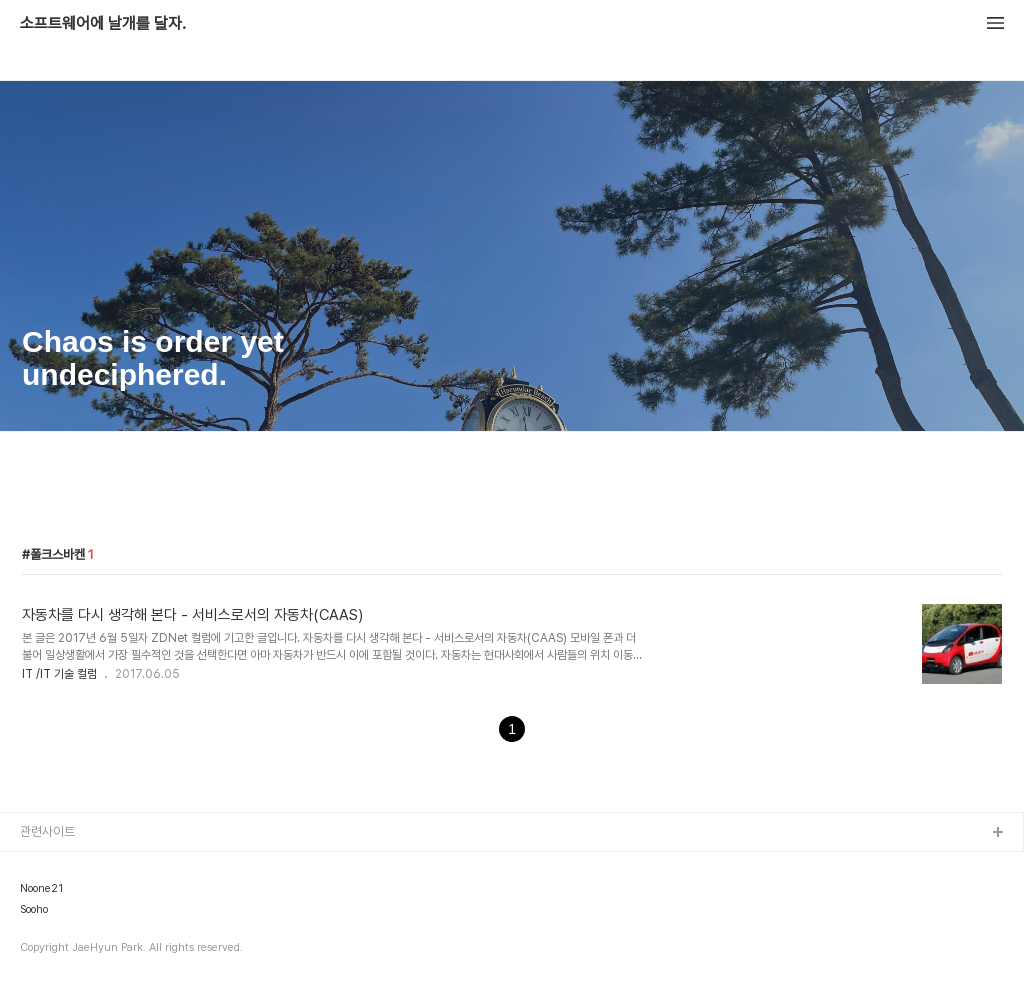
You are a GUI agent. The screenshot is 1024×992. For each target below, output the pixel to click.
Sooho (34, 910)
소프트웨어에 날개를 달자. (103, 24)
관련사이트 (47, 831)
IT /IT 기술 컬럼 (59, 674)
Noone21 (41, 889)
